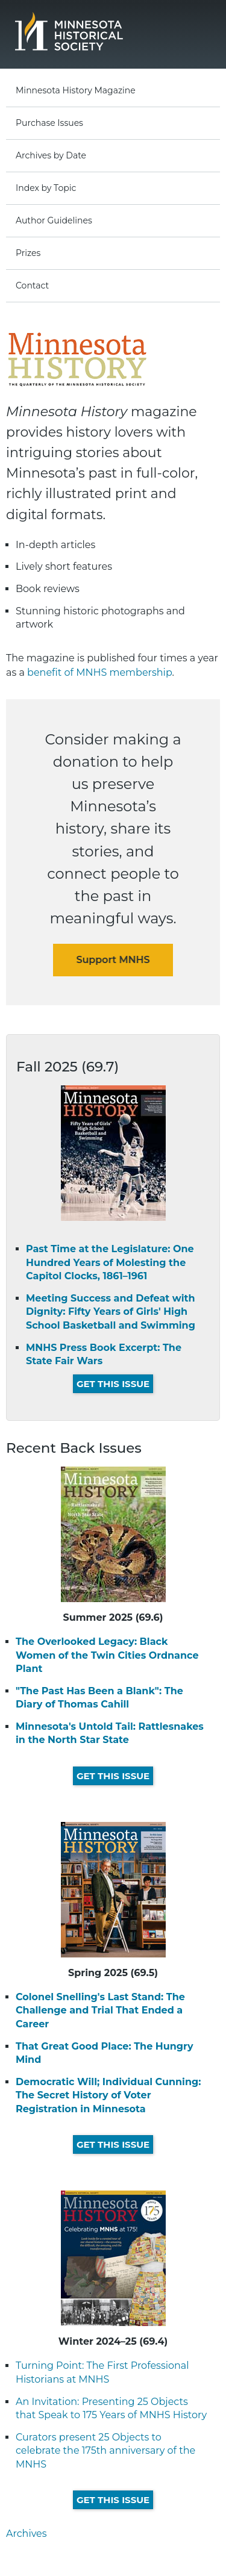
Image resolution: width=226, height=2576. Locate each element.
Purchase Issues (49, 122)
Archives (26, 2533)
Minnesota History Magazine (76, 90)
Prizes (28, 253)
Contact (32, 285)
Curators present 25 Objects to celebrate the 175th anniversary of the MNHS (105, 2450)
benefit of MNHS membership (99, 672)
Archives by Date (51, 155)
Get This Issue (113, 1383)
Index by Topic (46, 187)
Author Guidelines (54, 220)
